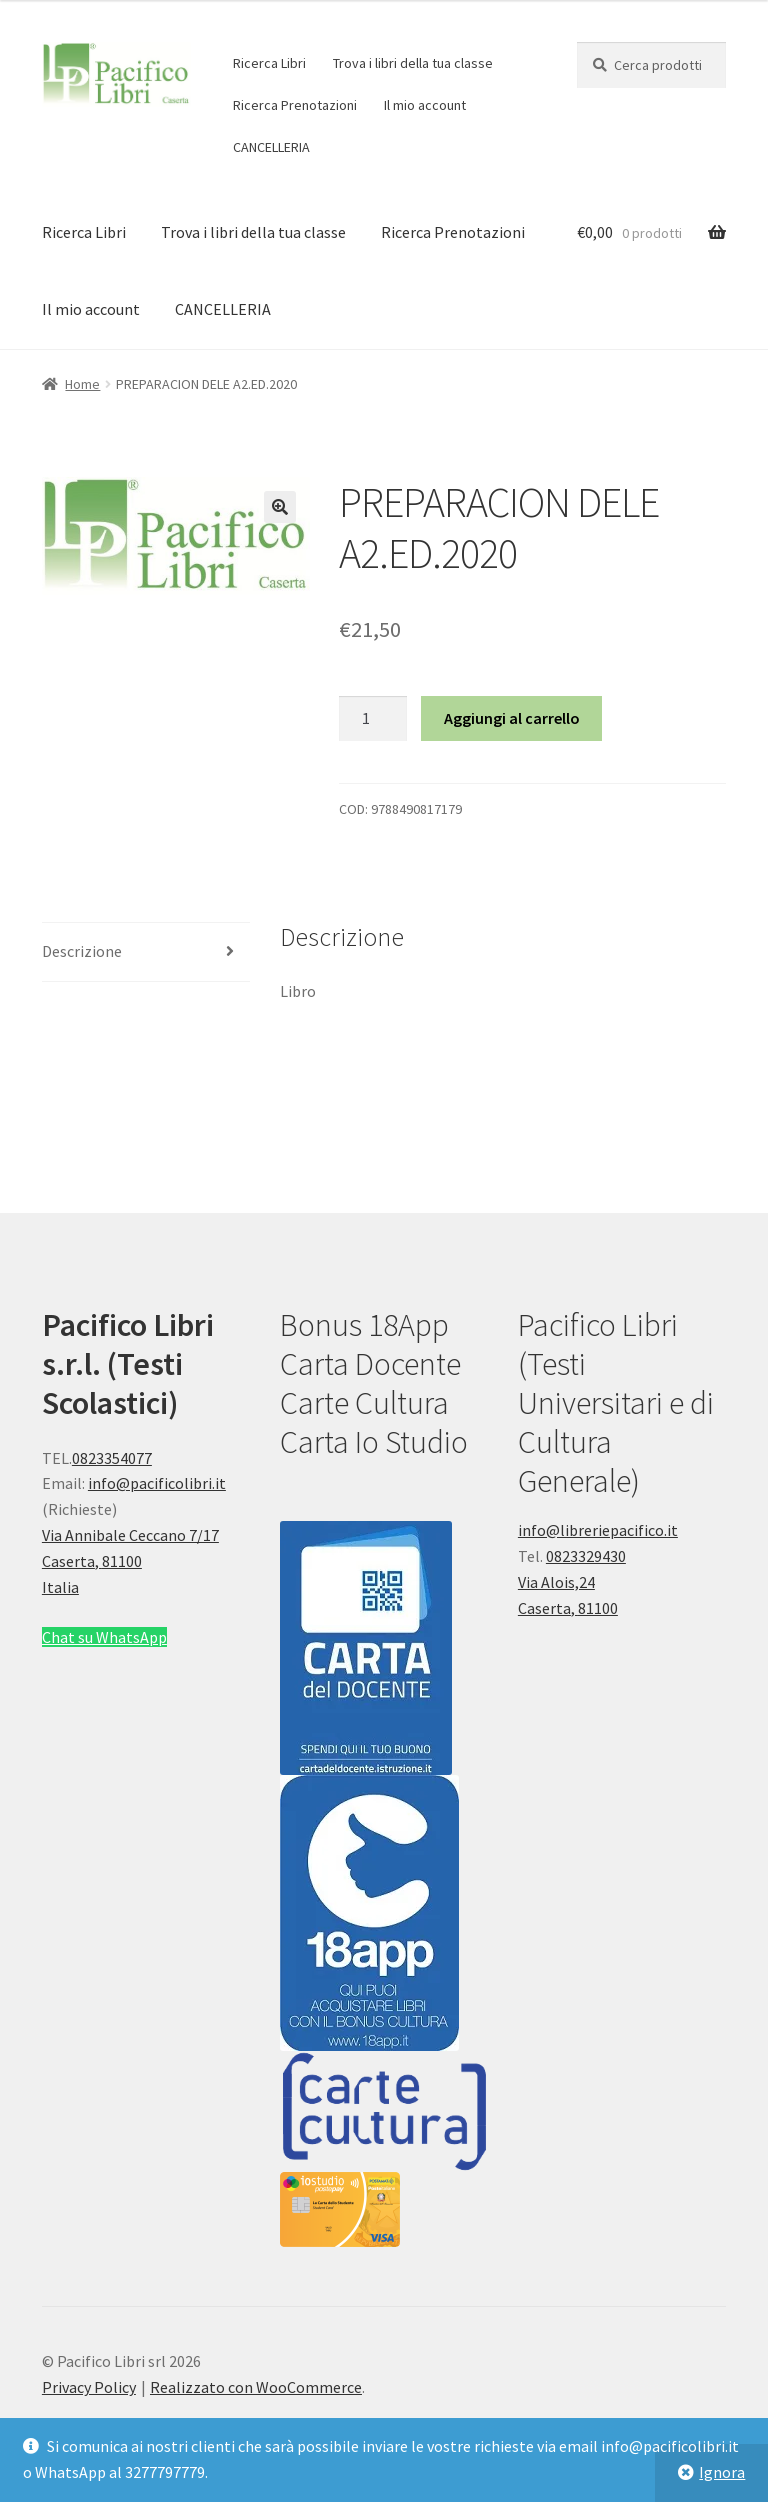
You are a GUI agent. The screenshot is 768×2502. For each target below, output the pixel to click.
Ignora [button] (722, 2472)
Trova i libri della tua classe (413, 63)
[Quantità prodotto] (373, 719)
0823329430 (586, 1556)
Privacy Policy (89, 2387)
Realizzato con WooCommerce (256, 2387)
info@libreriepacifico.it (598, 1530)
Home (82, 384)
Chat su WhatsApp (104, 1637)
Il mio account (425, 105)
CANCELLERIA (271, 147)
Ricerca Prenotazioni (295, 105)
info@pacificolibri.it (157, 1483)
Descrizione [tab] (82, 951)
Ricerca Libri (269, 63)
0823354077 (112, 1458)
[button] (280, 507)
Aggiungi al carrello (512, 718)
